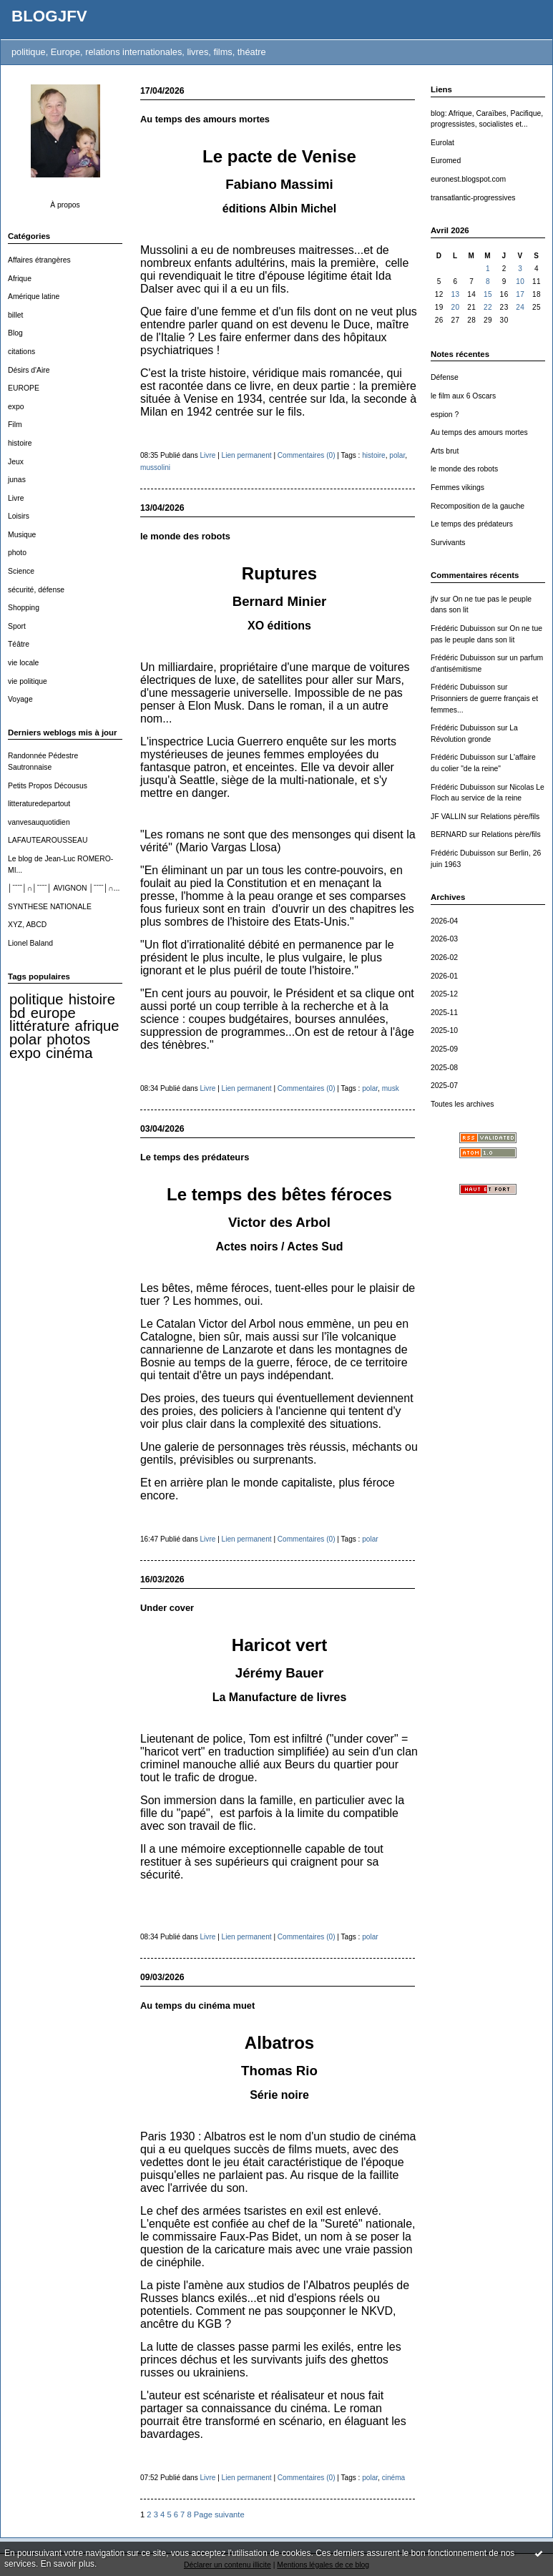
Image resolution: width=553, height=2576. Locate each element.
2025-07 (444, 1085)
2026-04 (444, 921)
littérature (39, 1026)
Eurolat (442, 143)
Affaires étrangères (39, 260)
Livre (16, 498)
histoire (20, 443)
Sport (17, 626)
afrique (97, 1026)
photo (17, 553)
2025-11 (444, 1013)
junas (17, 480)
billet (15, 315)
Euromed (446, 161)
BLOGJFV (49, 16)
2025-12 (444, 994)
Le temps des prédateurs (472, 524)
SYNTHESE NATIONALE (50, 907)
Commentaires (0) (307, 455)
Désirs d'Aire (29, 370)
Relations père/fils (510, 817)
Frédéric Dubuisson (463, 628)
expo (16, 407)
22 (488, 307)
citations (21, 352)
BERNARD (449, 834)
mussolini (155, 467)
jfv (434, 599)
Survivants (448, 543)
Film (15, 424)
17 (520, 294)
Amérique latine (33, 296)
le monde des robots (464, 469)
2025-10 (444, 1030)
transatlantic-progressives (473, 198)
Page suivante (219, 2514)
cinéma (69, 1053)
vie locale (23, 663)
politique (36, 999)
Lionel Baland (30, 943)
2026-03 (444, 939)
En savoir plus (67, 2564)
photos (68, 1039)
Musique (22, 535)
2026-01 (444, 976)
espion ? (445, 414)
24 (520, 307)
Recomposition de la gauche (477, 506)
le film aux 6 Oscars (463, 396)
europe (53, 1013)
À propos (65, 205)
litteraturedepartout (39, 804)
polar (25, 1039)
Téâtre (18, 644)
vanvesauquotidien (39, 822)
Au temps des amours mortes (479, 432)
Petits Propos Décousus (47, 786)
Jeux (16, 462)
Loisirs (18, 516)
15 (488, 294)
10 (520, 281)
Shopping (23, 608)
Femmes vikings (457, 487)
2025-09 (444, 1049)
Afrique (19, 279)
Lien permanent (247, 455)
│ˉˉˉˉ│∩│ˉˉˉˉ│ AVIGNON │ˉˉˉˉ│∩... (63, 888)
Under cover (167, 1607)
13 (455, 294)
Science (21, 571)
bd (17, 1013)
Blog (15, 333)
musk (390, 1088)
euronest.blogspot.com (468, 179)
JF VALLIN (448, 817)
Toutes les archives (462, 1104)
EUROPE (23, 388)
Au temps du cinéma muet (197, 2005)
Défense (445, 377)
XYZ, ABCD (27, 925)
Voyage (20, 699)
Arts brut (445, 451)
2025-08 (444, 1068)
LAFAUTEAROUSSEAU (47, 840)
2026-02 (444, 957)
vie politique (27, 681)
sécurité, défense (36, 590)
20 (455, 307)
